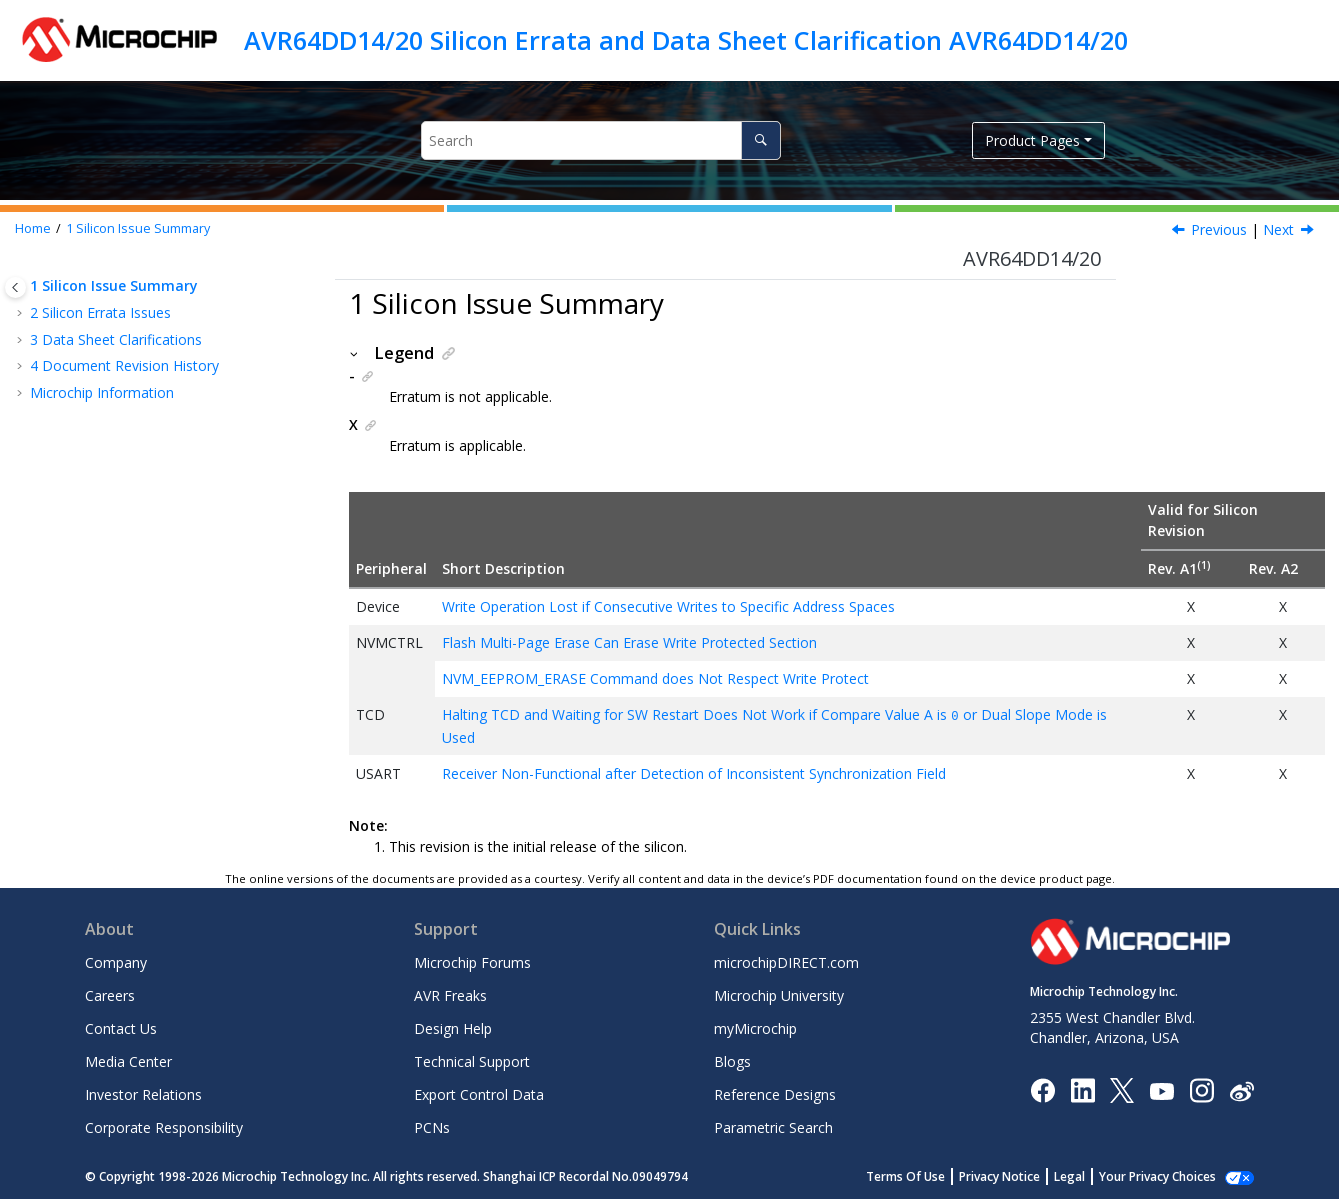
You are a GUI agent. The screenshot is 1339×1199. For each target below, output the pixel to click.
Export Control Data (479, 1093)
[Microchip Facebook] (1042, 1088)
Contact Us (121, 1027)
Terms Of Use (927, 1175)
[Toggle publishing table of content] (15, 287)
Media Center (128, 1060)
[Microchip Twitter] (1122, 1088)
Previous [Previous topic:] (1219, 229)
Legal (1091, 1175)
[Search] (760, 140)
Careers (110, 994)
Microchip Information (102, 392)
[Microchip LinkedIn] (1082, 1088)
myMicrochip (755, 1027)
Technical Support (472, 1060)
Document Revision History (124, 365)
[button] (22, 260)
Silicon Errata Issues (100, 312)
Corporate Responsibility (164, 1126)
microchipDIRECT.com (786, 961)
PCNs (432, 1126)
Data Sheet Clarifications (116, 339)
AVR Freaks (450, 994)
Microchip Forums (472, 961)
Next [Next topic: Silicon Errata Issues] (1278, 229)
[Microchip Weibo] (1241, 1089)
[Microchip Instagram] (1201, 1088)
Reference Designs (775, 1093)
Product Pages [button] (1032, 140)
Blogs (732, 1060)
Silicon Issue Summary (138, 228)
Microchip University (779, 994)
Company (116, 961)
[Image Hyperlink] (1161, 1089)
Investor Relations (143, 1093)
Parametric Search (773, 1126)
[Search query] (601, 140)
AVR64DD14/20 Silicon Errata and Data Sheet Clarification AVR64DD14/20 (686, 40)
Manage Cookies (1168, 1175)
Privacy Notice (1021, 1175)
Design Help (453, 1027)
